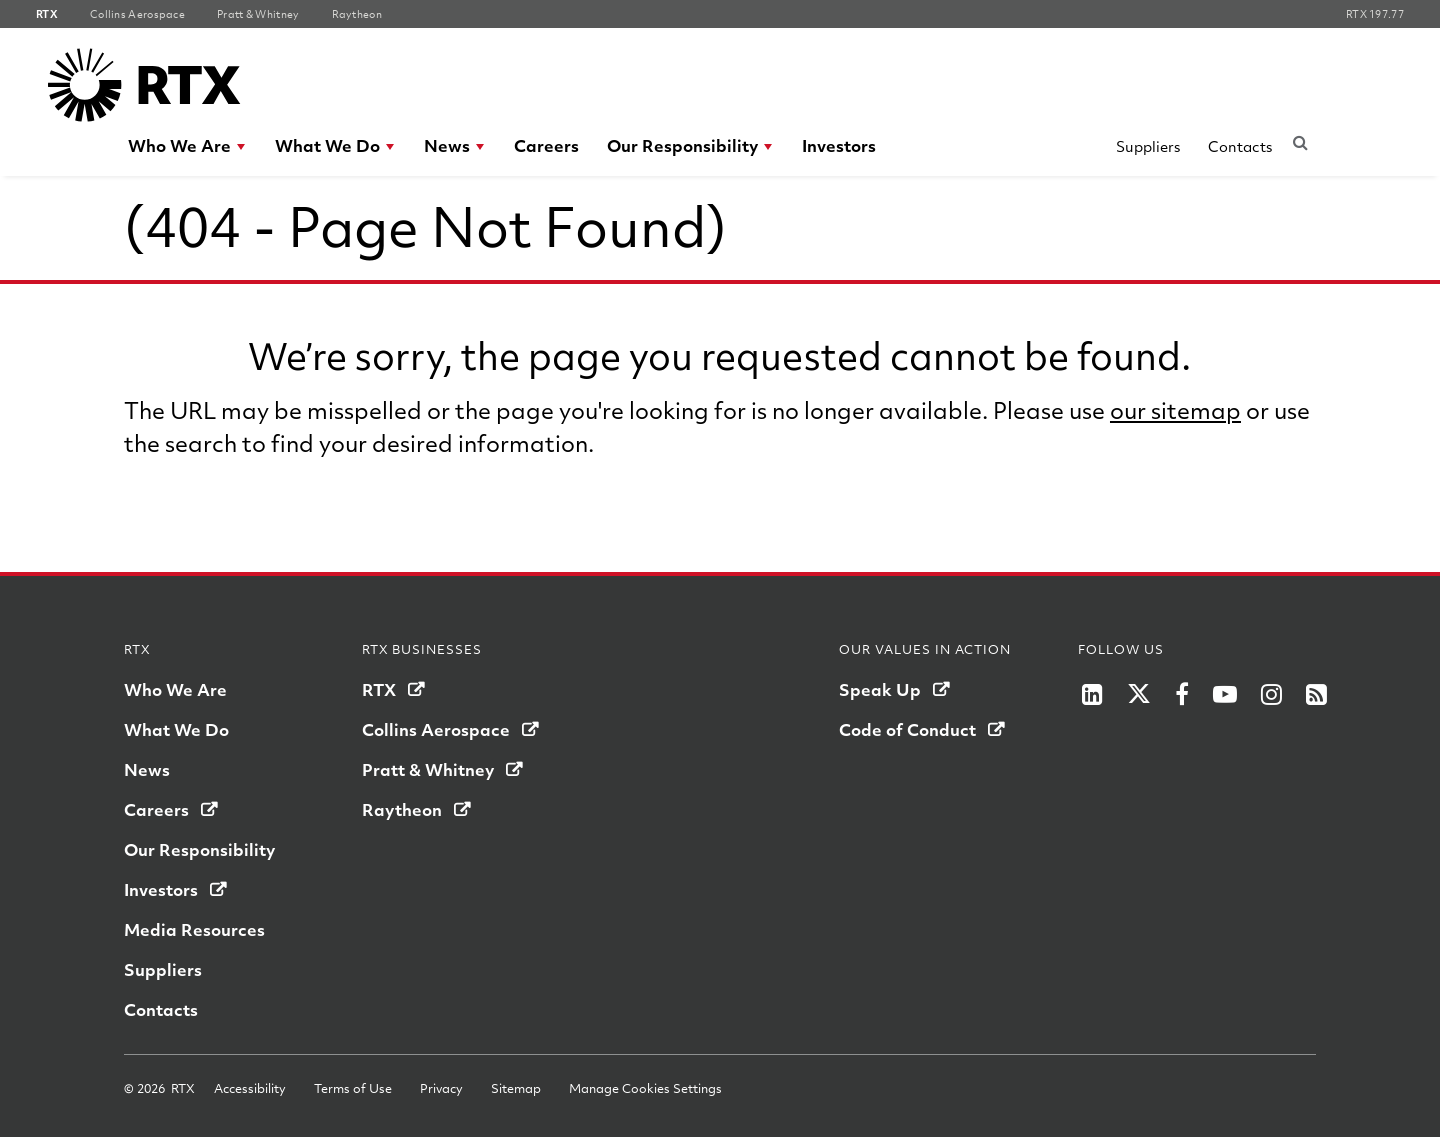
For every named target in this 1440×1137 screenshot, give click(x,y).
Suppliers (1148, 146)
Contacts (1240, 146)
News (447, 145)
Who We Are (179, 145)
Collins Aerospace (436, 729)
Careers (546, 145)
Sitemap (516, 1088)
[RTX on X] (1139, 694)
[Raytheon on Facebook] (1182, 694)
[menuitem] (187, 146)
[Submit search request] (1300, 142)
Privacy (441, 1088)
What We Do (327, 145)
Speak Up (880, 689)
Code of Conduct (907, 729)
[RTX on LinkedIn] (1092, 694)
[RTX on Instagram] (1271, 694)
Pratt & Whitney (428, 769)
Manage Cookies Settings (645, 1088)
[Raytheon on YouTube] (1225, 694)
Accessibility (250, 1088)
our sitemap (1175, 410)
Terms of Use (353, 1088)
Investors (839, 145)
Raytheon (402, 809)
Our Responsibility (682, 145)
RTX (379, 689)
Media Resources (194, 929)
